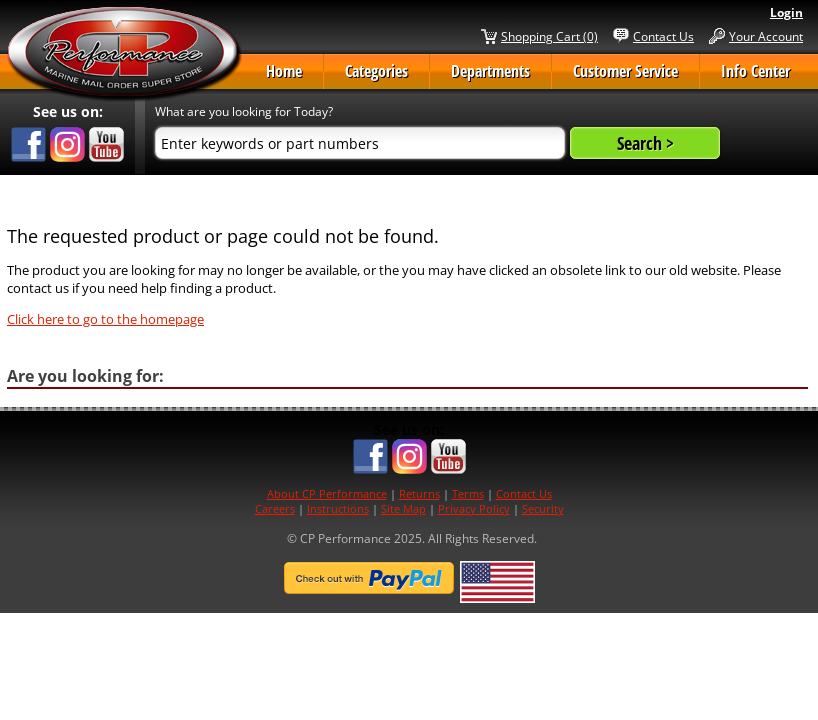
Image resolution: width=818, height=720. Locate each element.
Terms (468, 493)
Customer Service (625, 71)
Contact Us (663, 36)
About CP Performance (327, 493)
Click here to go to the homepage (105, 319)
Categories (376, 71)
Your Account (766, 36)
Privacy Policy (474, 508)
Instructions (338, 508)
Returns (419, 493)
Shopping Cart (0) (549, 36)
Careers (275, 508)
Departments (490, 71)
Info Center (755, 71)
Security (543, 508)
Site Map (403, 508)
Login (786, 12)
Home (284, 71)
